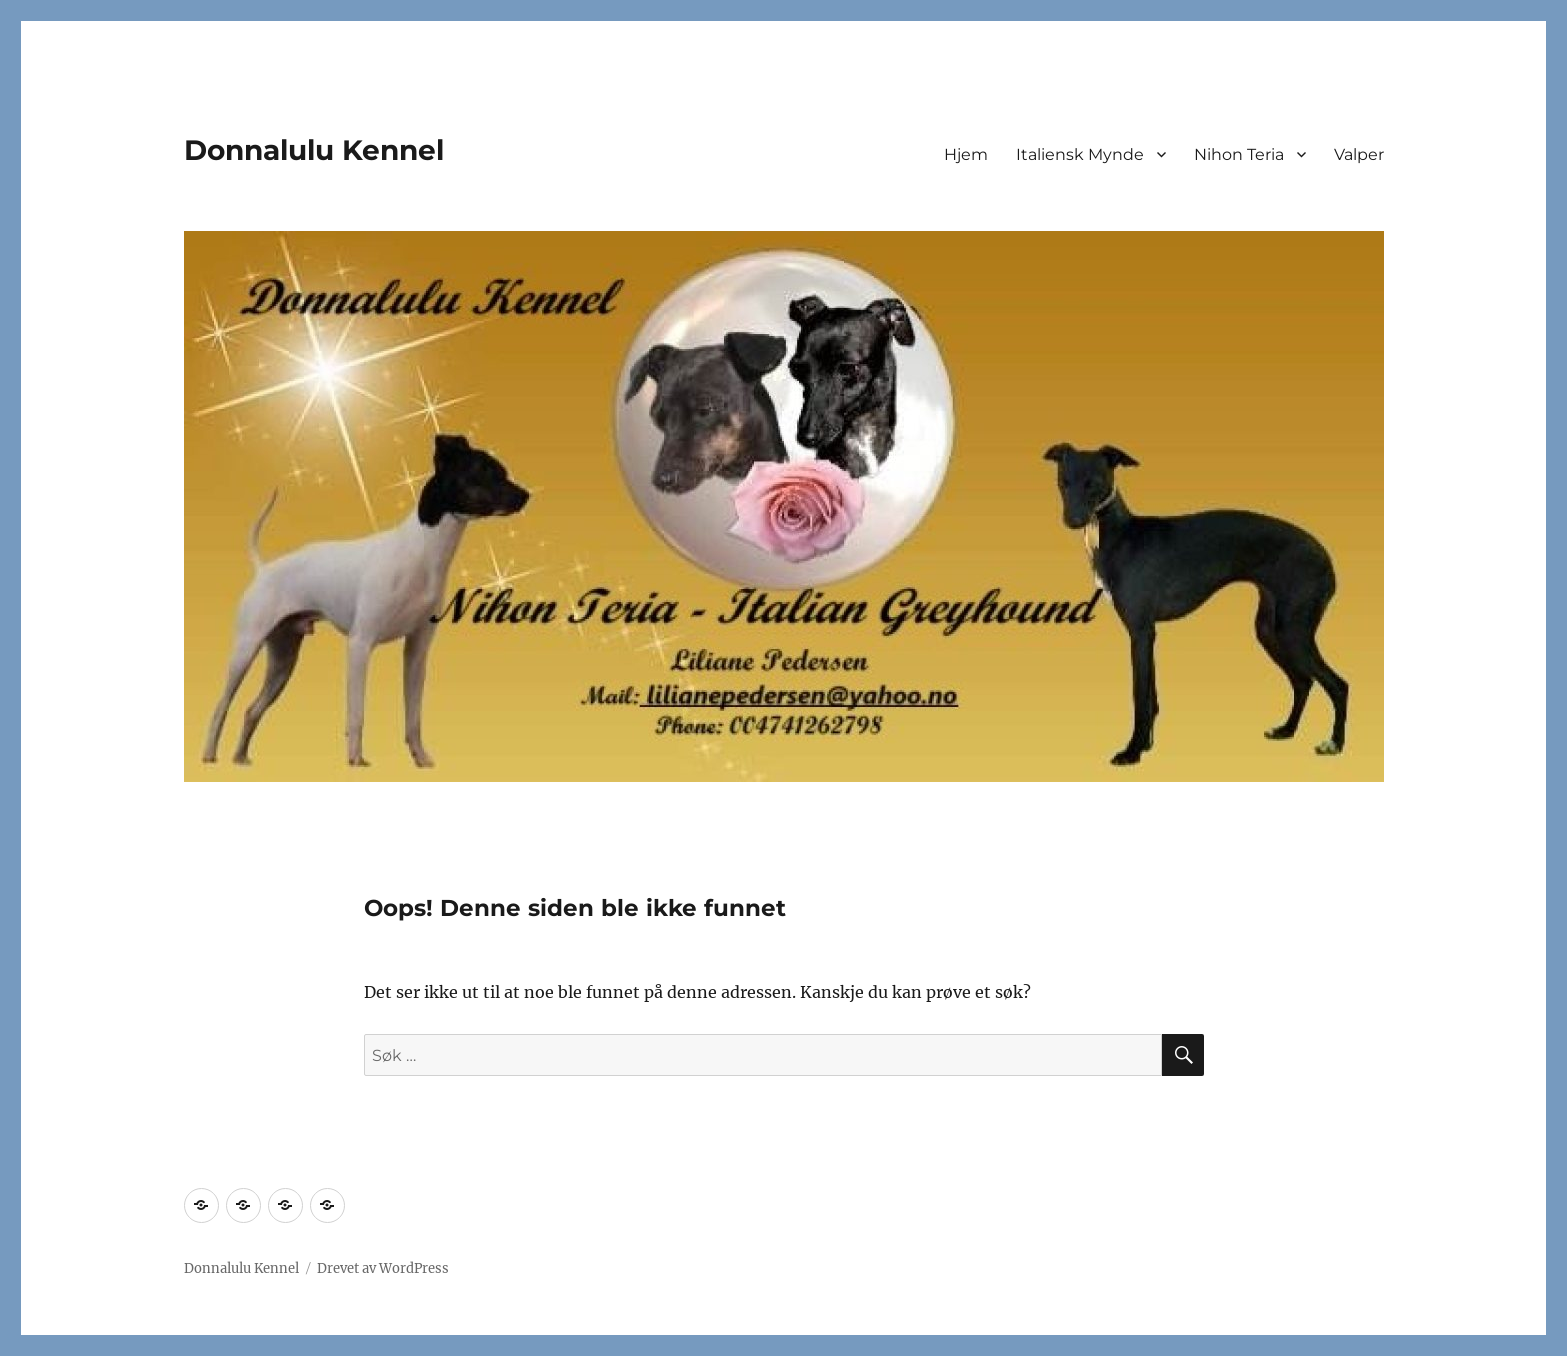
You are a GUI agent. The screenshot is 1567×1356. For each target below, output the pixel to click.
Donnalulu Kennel (314, 150)
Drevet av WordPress (383, 1268)
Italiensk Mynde (1080, 154)
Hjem (966, 154)
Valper (1359, 154)
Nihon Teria (1239, 154)
